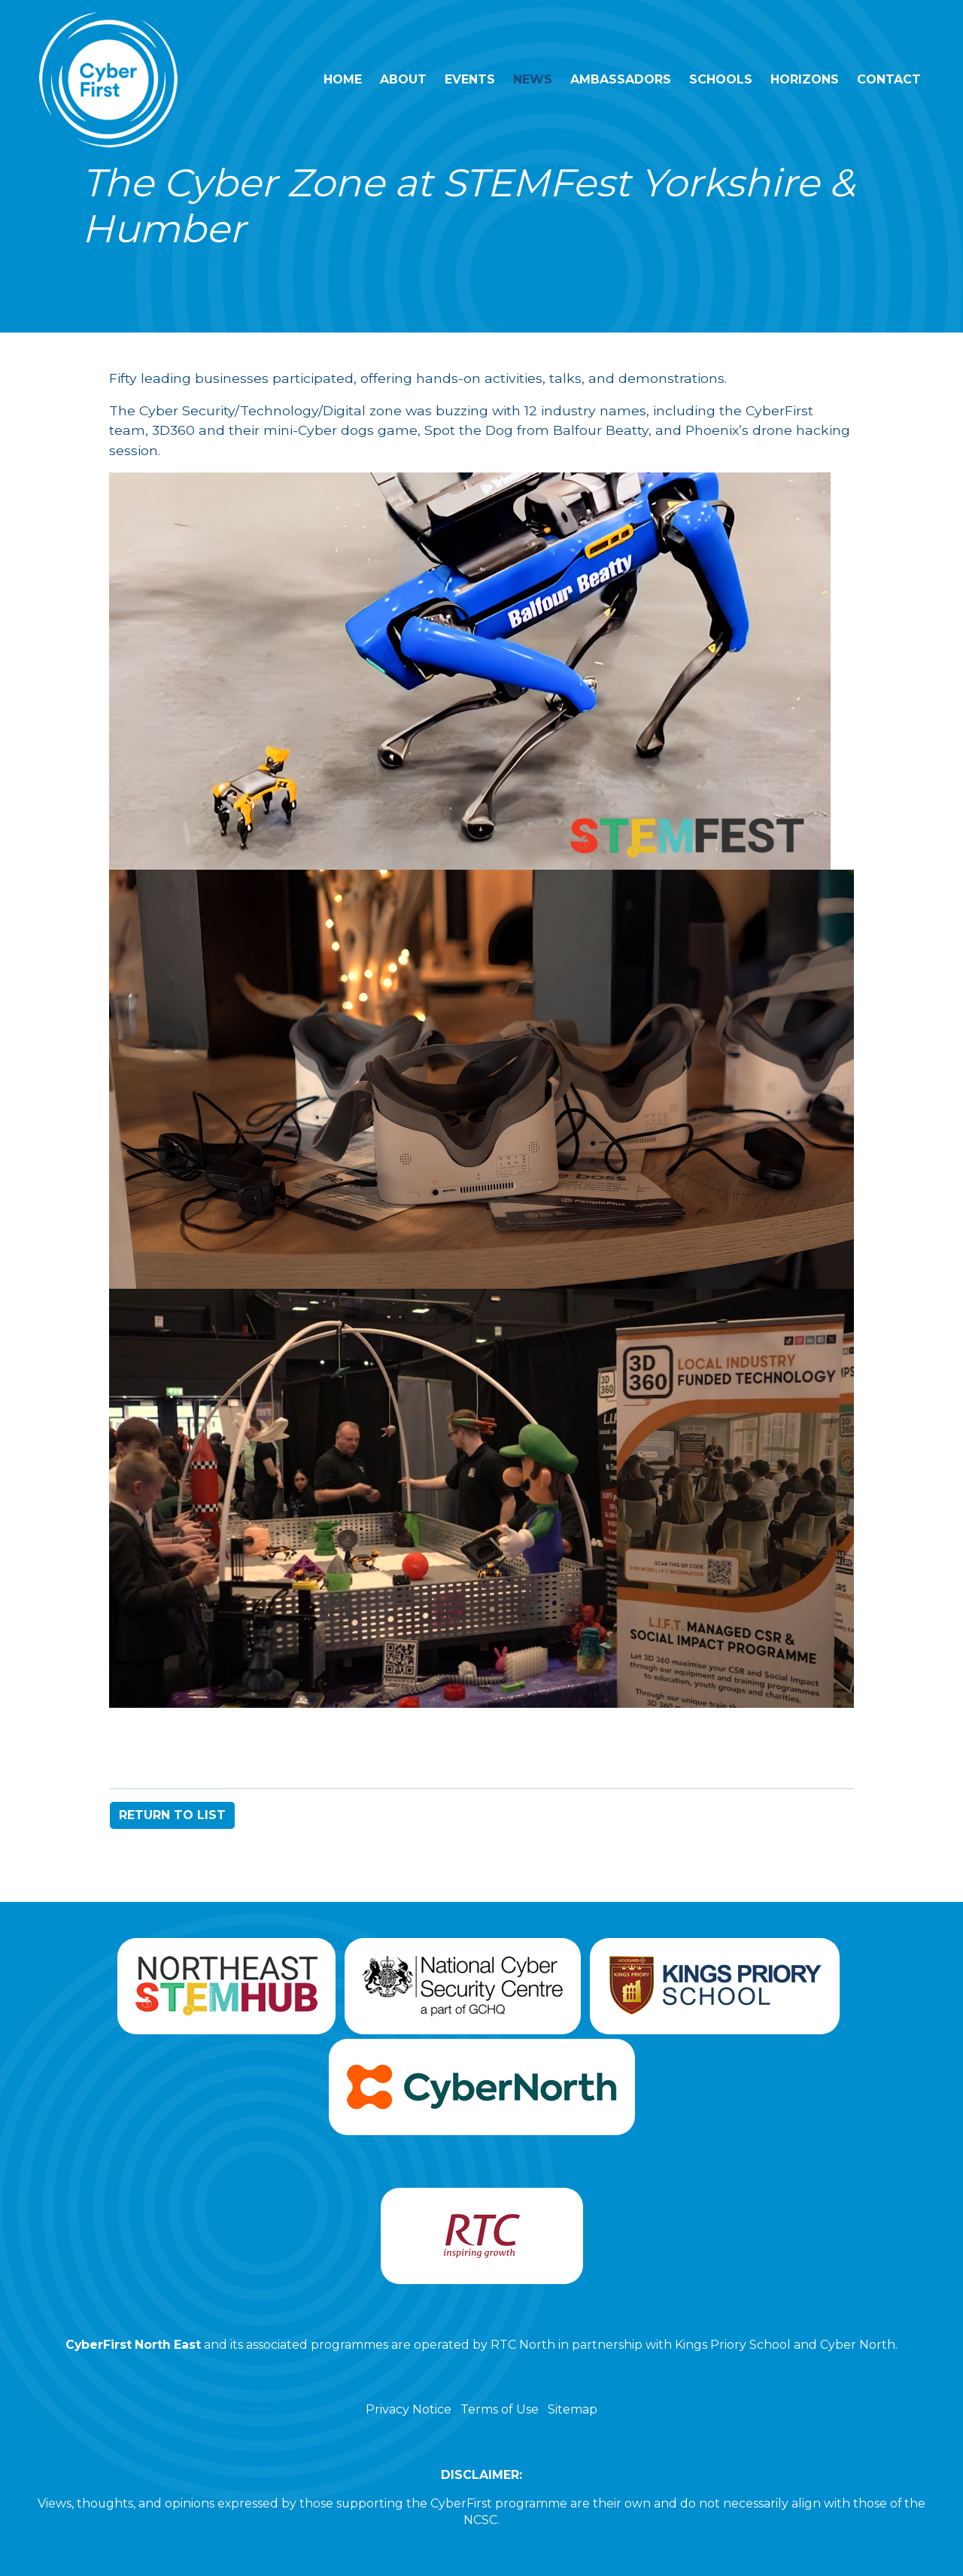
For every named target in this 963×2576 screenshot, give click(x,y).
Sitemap (572, 2409)
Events (470, 79)
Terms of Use (499, 2409)
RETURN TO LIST (172, 1815)
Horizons (804, 79)
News (532, 79)
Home (343, 79)
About (403, 79)
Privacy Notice (408, 2409)
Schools (720, 79)
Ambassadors (620, 79)
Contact (889, 79)
